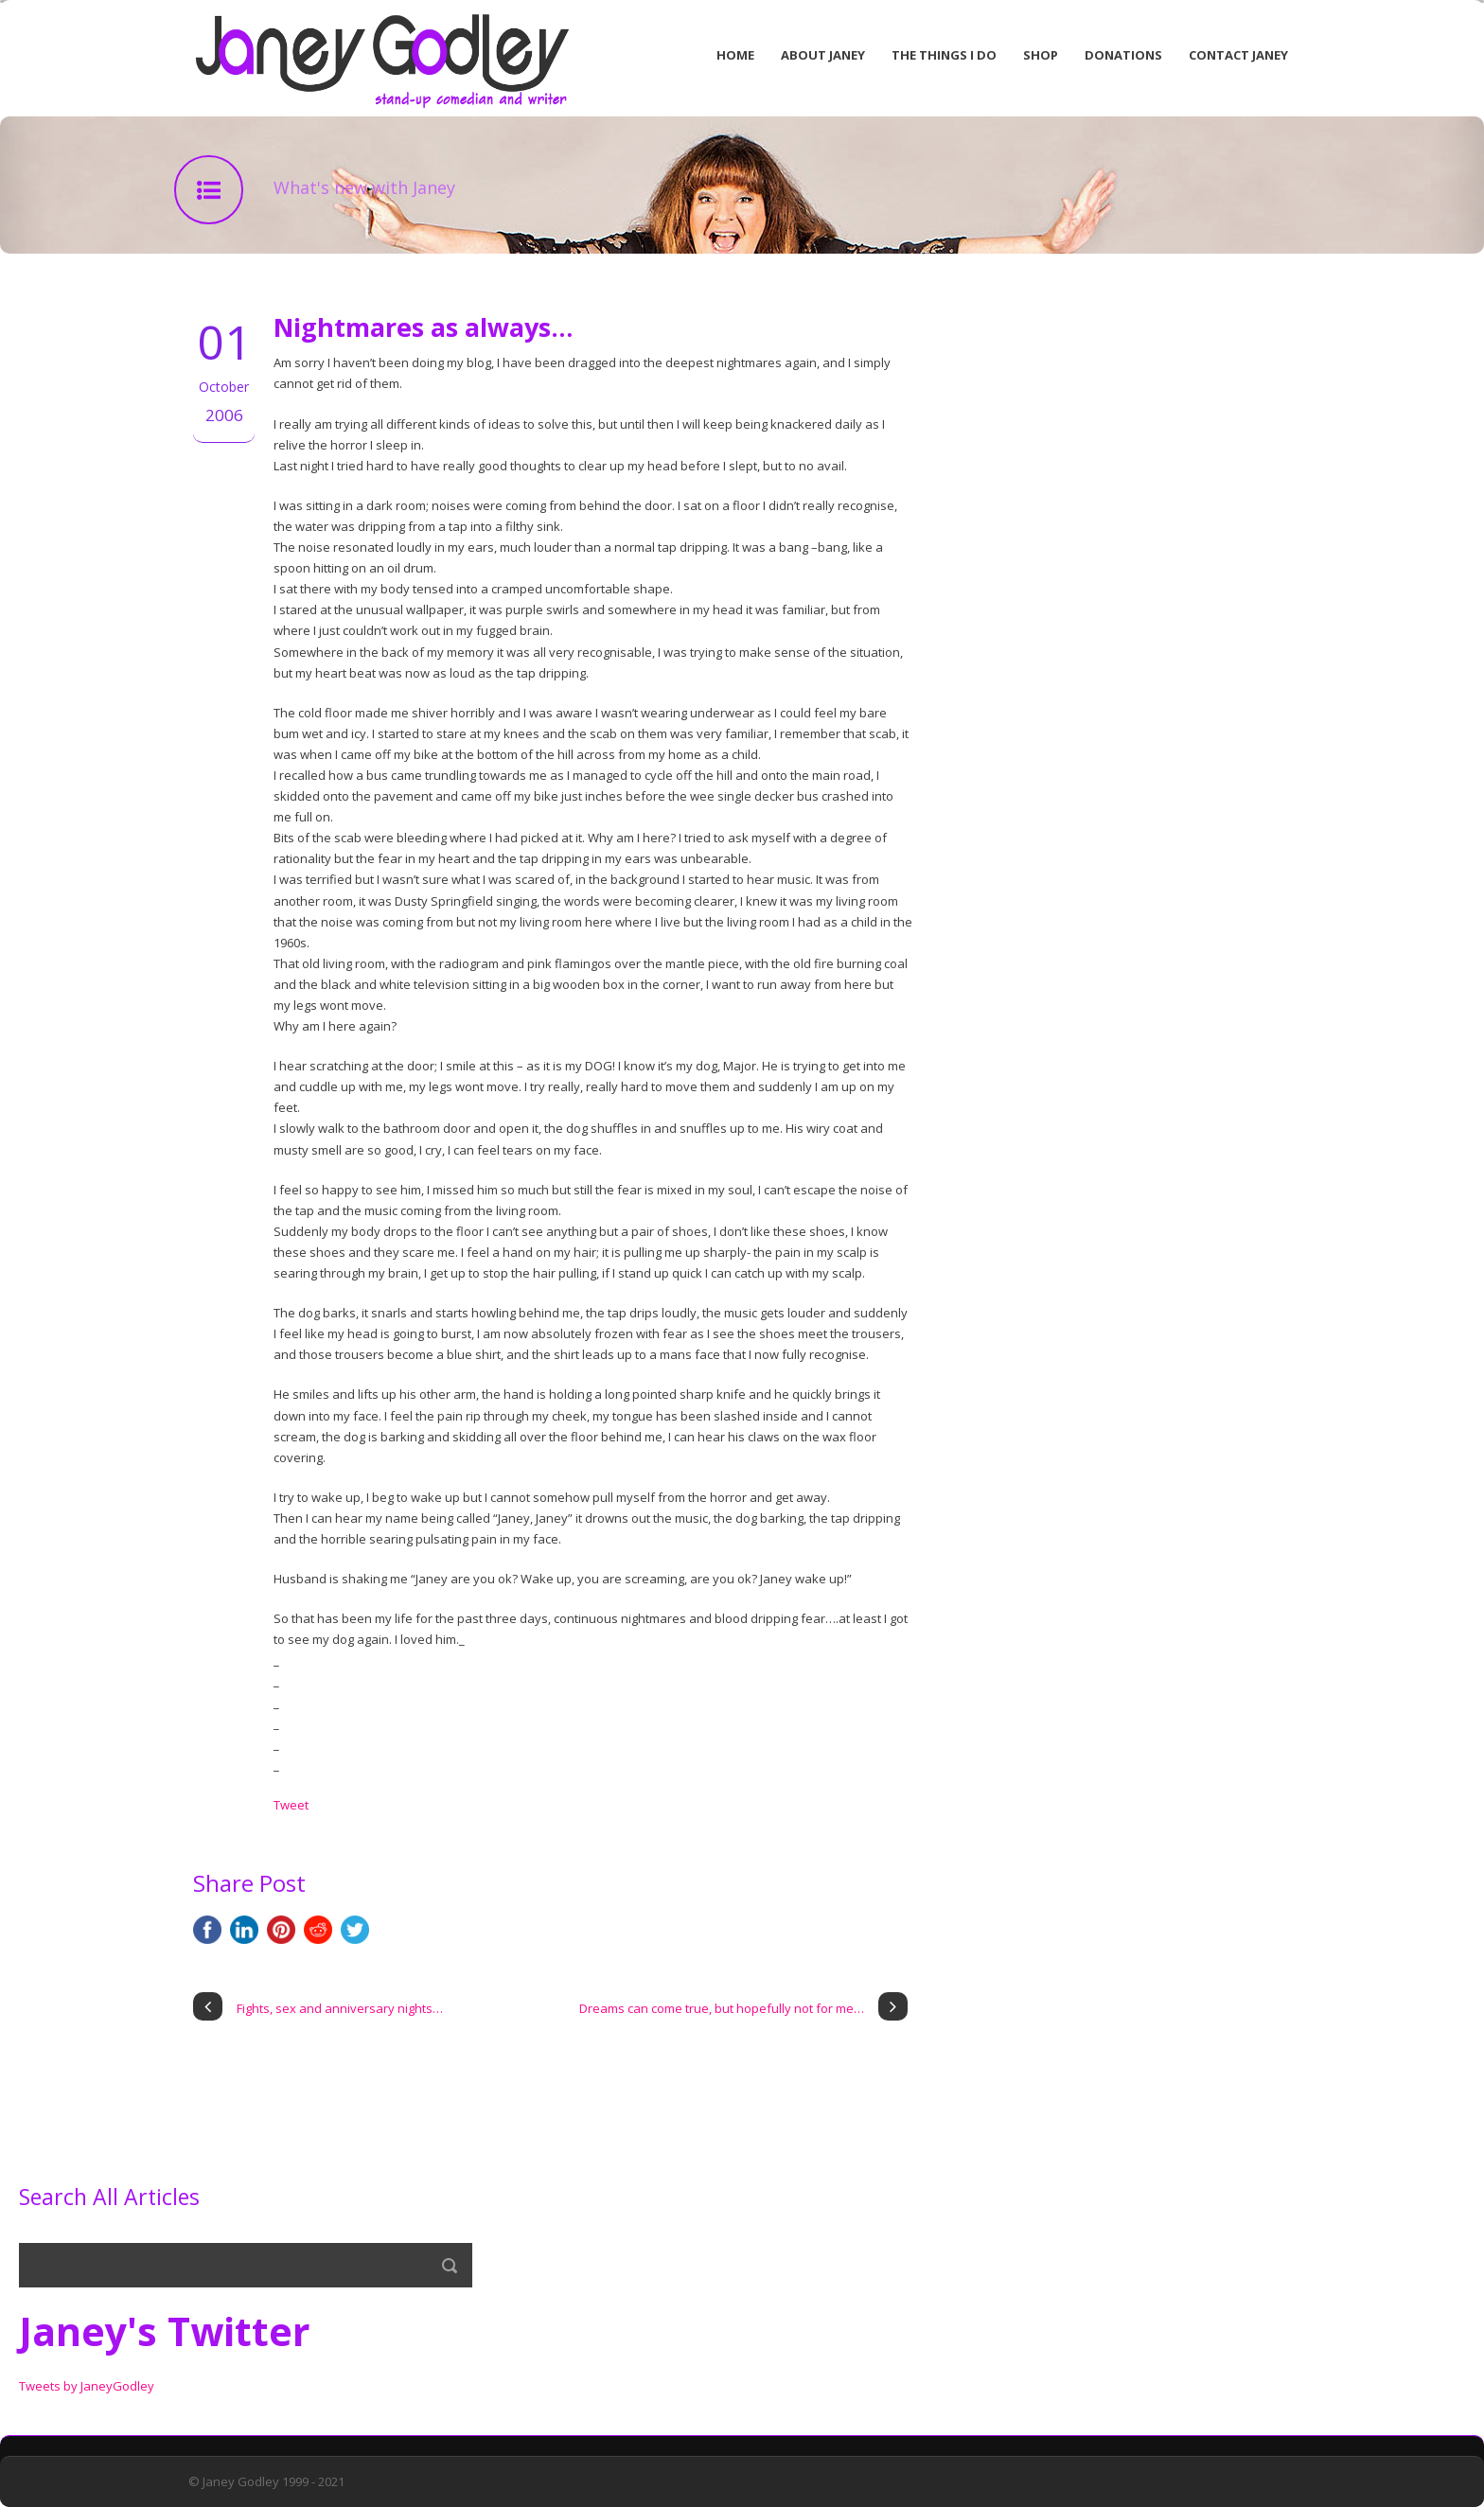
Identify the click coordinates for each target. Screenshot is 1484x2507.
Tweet (291, 1804)
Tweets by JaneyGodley (86, 2385)
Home (735, 54)
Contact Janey (1238, 54)
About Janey (823, 54)
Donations (1123, 54)
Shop (1040, 54)
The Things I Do (944, 54)
